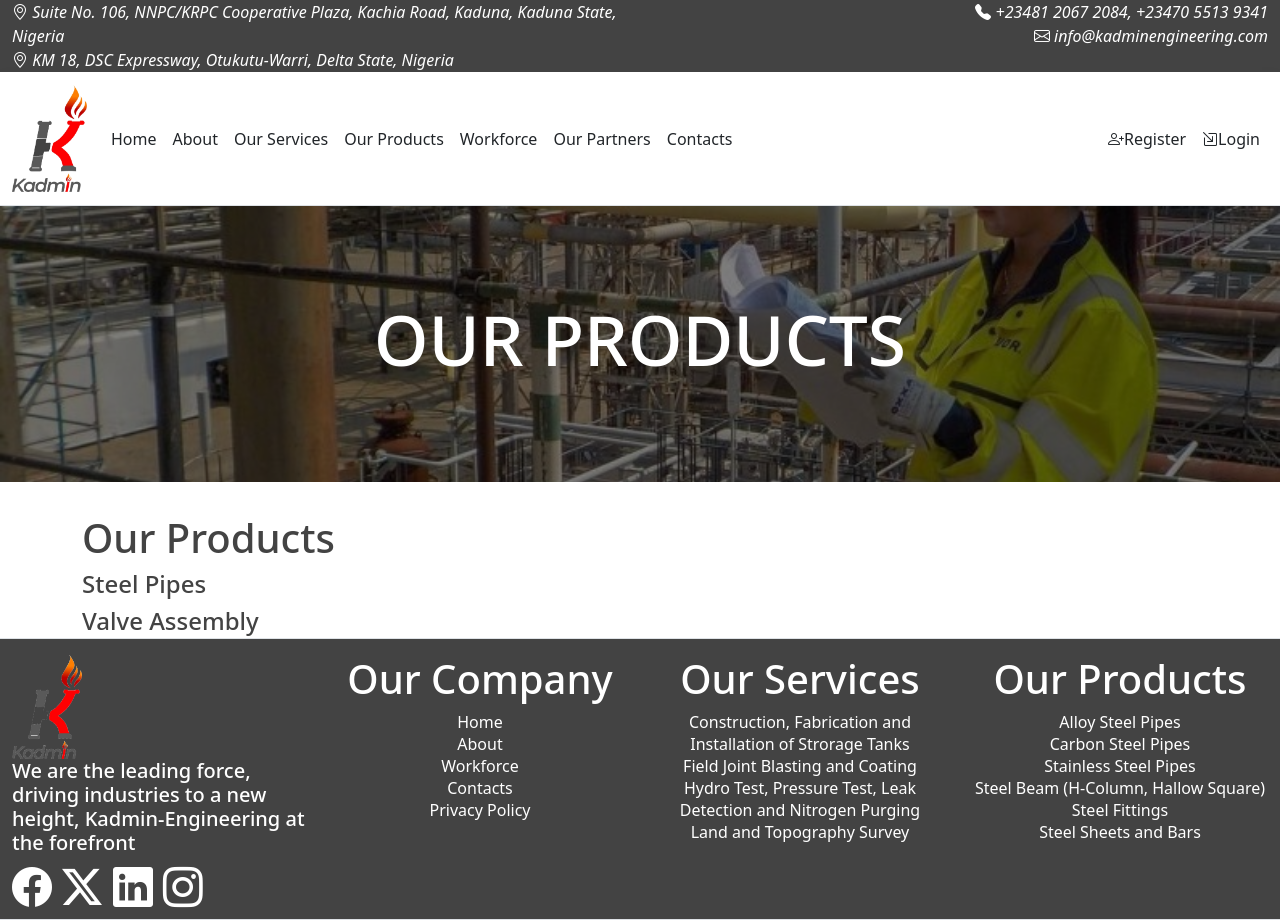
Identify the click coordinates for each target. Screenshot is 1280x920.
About (195, 139)
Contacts (700, 139)
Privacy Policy (480, 810)
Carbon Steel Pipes (1120, 744)
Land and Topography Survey (800, 832)
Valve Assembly (170, 620)
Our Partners (601, 139)
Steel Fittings (1120, 810)
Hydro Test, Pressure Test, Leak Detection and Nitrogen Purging (800, 799)
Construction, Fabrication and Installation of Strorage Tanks (800, 733)
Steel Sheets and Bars (1120, 832)
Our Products (394, 139)
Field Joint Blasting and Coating (800, 766)
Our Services (281, 139)
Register (1147, 139)
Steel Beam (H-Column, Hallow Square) (1120, 788)
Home (134, 139)
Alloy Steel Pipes (1119, 722)
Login (1231, 139)
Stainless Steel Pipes (1119, 766)
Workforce (499, 139)
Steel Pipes (144, 583)
